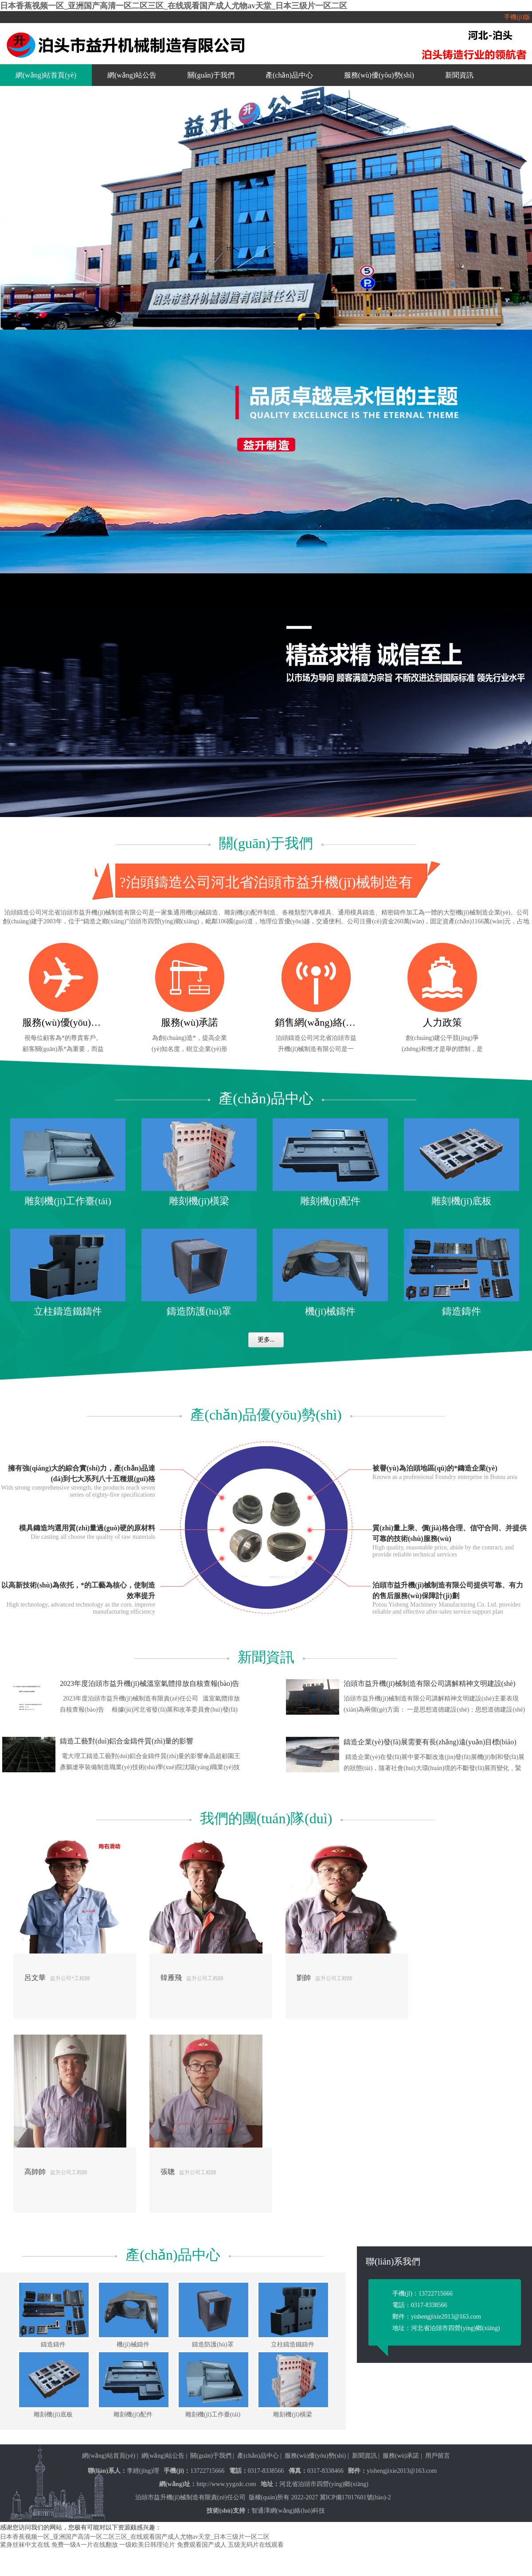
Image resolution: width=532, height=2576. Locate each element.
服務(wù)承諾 (190, 1022)
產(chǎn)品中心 (289, 75)
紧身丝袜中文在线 (25, 2544)
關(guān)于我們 (211, 75)
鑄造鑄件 (461, 1311)
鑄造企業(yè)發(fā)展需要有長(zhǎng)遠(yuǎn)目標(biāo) (430, 1742)
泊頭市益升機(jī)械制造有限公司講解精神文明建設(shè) (430, 1683)
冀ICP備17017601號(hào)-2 (355, 2497)
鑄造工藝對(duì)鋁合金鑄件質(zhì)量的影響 (126, 1741)
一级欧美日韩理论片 (147, 2544)
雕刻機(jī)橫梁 (199, 1200)
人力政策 (442, 1022)
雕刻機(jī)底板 (461, 1200)
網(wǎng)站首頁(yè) (46, 75)
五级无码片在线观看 (256, 2544)
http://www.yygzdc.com (226, 2484)
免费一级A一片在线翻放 (84, 2544)
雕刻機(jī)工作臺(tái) (67, 1200)
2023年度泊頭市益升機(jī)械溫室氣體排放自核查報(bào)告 (149, 1683)
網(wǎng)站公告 (131, 75)
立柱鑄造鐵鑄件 (68, 1311)
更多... (266, 1339)
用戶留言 (437, 2455)
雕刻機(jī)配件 (330, 1200)
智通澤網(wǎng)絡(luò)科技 (288, 2510)
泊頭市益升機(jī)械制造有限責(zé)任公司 (190, 2497)
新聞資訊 (459, 75)
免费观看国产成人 (202, 2544)
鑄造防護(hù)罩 (199, 1311)
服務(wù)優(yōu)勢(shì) (379, 75)
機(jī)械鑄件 (330, 1311)
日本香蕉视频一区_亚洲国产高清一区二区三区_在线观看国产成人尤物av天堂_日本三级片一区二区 (173, 5)
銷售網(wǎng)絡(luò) (316, 1022)
